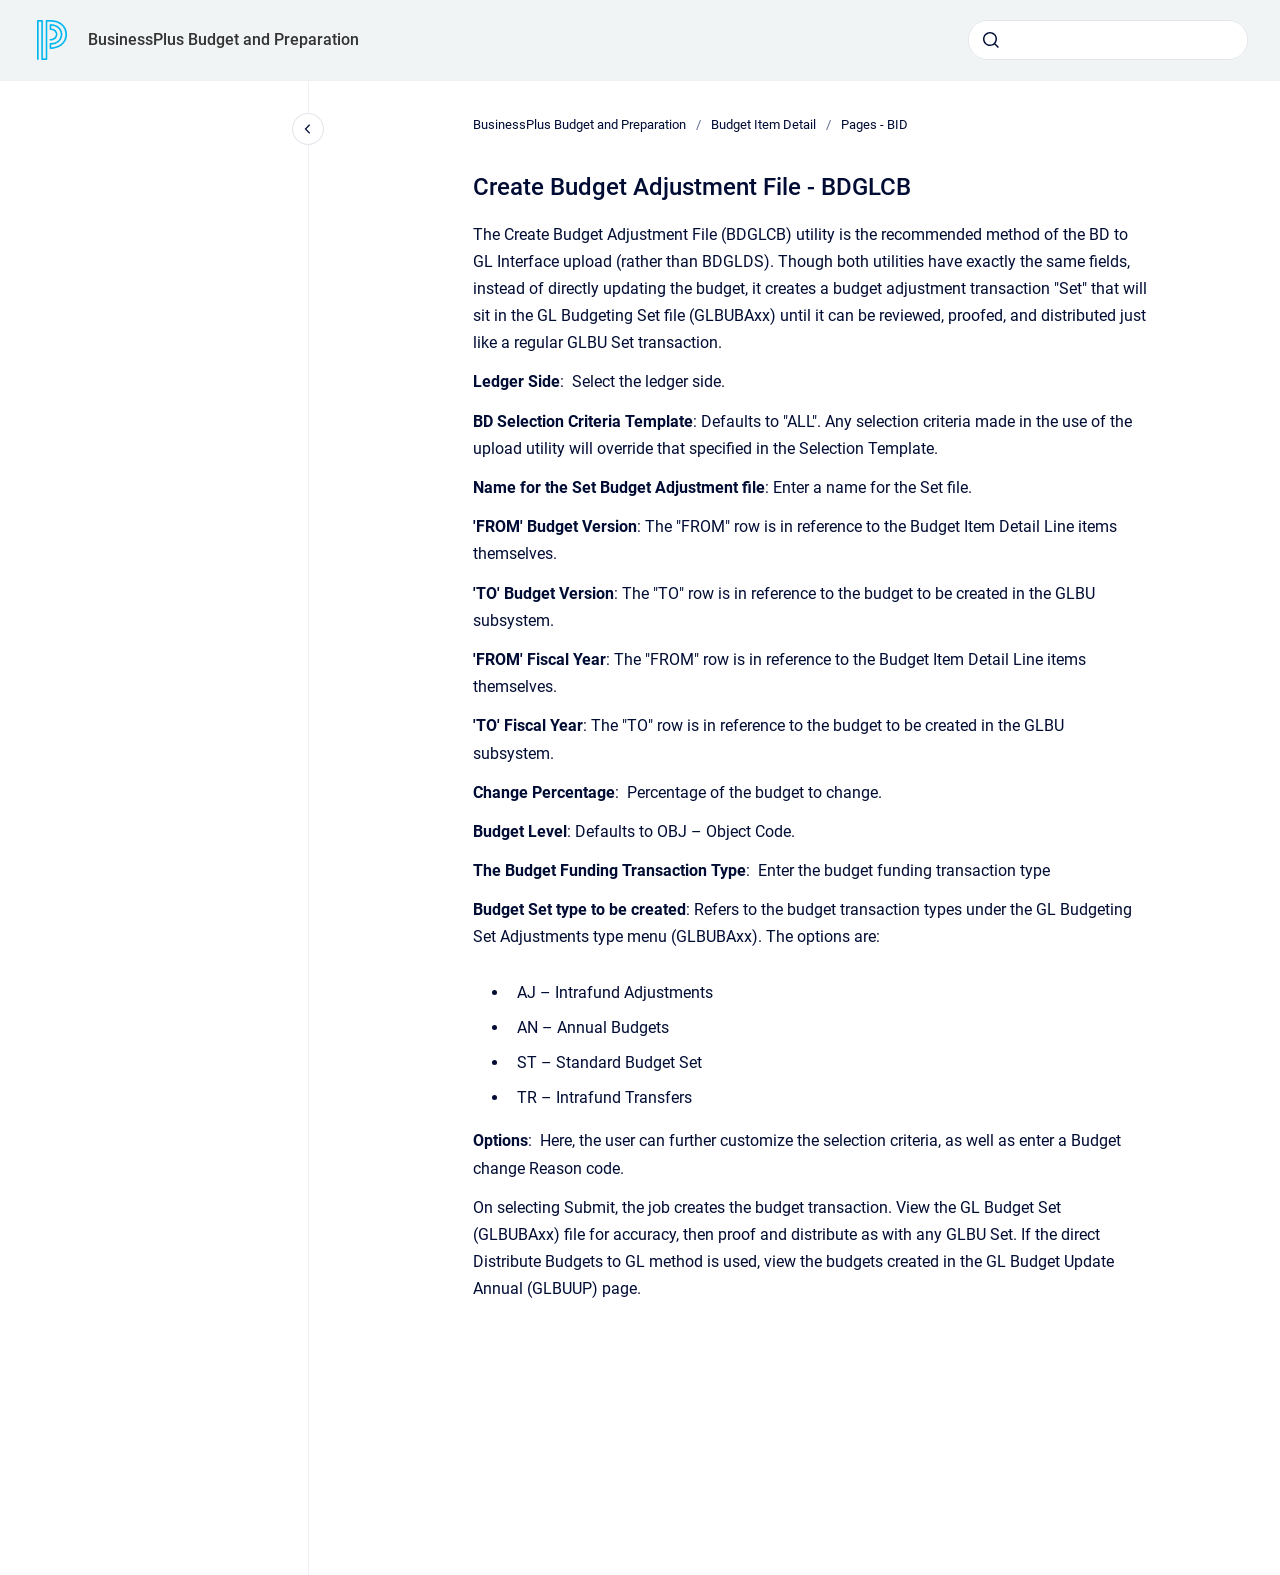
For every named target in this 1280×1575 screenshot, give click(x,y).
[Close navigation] (308, 129)
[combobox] (1108, 40)
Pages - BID (874, 124)
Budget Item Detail (763, 124)
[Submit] (991, 40)
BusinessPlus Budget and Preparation (223, 39)
